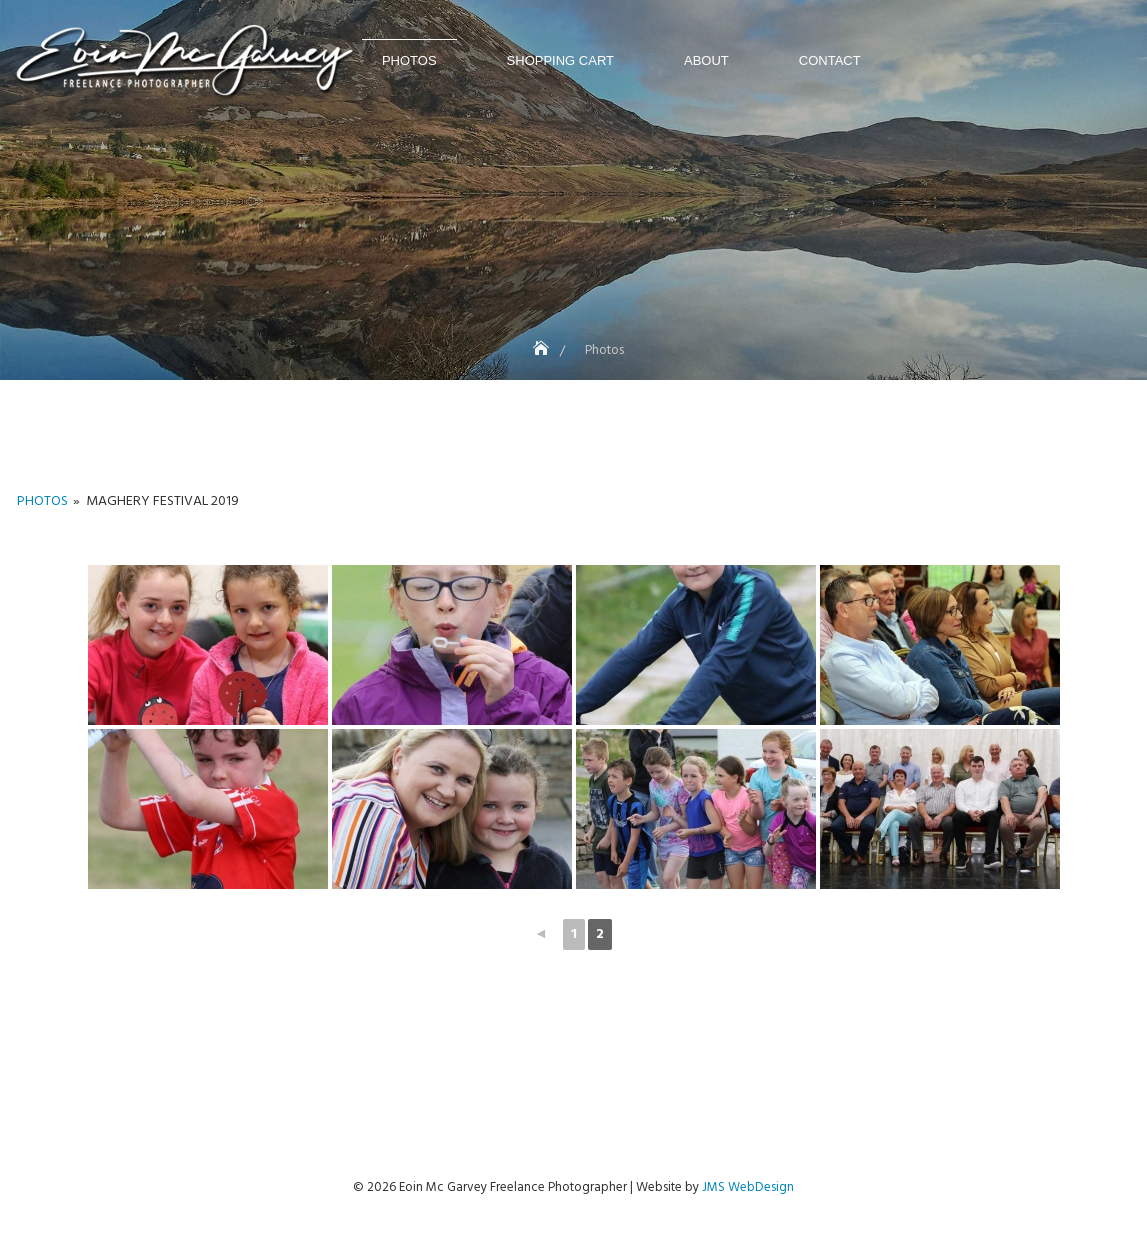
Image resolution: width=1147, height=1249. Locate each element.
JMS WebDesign (748, 1187)
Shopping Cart (560, 60)
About (706, 60)
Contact (830, 60)
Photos (409, 60)
